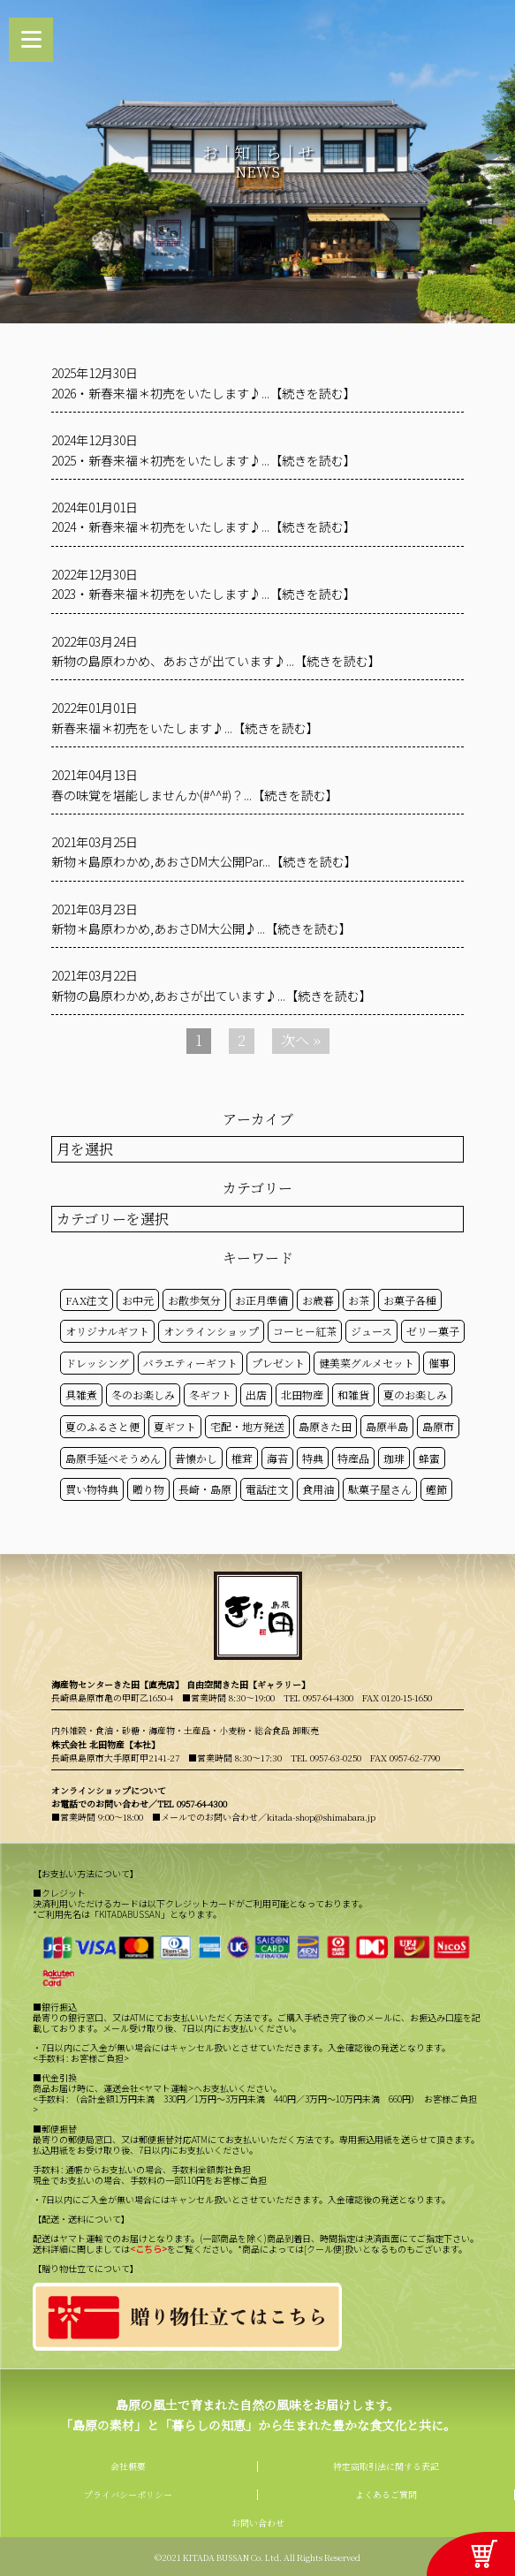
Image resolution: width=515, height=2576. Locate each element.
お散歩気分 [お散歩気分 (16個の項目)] (194, 1299)
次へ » (301, 1040)
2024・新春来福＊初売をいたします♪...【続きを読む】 (203, 526)
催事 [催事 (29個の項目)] (439, 1362)
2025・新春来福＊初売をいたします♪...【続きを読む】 (203, 460)
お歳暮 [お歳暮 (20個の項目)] (318, 1299)
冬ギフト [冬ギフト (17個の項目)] (210, 1394)
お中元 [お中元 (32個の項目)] (138, 1299)
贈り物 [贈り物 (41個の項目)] (148, 1488)
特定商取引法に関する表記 (386, 2466)
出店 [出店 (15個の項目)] (256, 1394)
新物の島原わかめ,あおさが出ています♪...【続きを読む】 (211, 995)
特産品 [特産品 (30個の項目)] (353, 1458)
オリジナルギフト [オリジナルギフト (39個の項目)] (107, 1330)
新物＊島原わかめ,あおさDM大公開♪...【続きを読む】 (201, 928)
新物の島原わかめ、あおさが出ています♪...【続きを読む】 (216, 661)
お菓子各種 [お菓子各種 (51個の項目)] (409, 1299)
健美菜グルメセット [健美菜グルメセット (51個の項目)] (366, 1362)
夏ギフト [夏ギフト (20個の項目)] (175, 1426)
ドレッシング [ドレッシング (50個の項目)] (97, 1362)
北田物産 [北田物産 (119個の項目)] (302, 1394)
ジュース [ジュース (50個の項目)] (371, 1330)
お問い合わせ (257, 2522)
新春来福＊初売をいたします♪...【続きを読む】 (185, 728)
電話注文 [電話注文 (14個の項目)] (267, 1488)
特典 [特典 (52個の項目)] (312, 1458)
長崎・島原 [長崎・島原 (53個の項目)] (204, 1488)
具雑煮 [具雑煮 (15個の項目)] (81, 1394)
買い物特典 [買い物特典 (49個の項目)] (91, 1488)
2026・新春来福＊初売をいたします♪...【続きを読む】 (203, 393)
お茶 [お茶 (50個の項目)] (358, 1299)
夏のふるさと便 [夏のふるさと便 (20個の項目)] (102, 1426)
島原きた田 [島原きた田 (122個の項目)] (325, 1426)
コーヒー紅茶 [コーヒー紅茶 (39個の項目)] (305, 1330)
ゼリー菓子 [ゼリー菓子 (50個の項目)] (432, 1330)
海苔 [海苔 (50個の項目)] (277, 1458)
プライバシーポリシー (128, 2494)
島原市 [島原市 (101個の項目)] (438, 1426)
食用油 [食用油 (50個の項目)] (318, 1488)
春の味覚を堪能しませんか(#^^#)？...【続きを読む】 (194, 795)
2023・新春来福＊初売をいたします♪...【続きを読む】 (203, 593)
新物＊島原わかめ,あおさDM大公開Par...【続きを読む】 (204, 861)
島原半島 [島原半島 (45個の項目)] (387, 1426)
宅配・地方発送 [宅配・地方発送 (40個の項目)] (247, 1426)
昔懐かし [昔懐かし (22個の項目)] (196, 1458)
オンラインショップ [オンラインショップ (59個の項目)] (211, 1330)
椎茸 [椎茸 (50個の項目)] (242, 1458)
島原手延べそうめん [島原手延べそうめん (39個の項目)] (113, 1458)
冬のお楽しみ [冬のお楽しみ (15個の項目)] (143, 1394)
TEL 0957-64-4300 (318, 1697)
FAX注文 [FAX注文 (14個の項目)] (86, 1299)
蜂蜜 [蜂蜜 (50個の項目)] (429, 1458)
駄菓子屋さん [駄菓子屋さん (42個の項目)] (380, 1488)
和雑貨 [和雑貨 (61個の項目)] (353, 1394)
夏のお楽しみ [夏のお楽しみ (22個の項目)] (415, 1394)
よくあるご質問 (386, 2494)
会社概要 (128, 2466)
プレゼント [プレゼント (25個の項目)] (278, 1362)
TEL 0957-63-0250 (326, 1757)
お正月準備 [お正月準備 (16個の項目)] (261, 1299)
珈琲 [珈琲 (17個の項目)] (394, 1458)
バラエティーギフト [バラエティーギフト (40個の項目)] (190, 1362)
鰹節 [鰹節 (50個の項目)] (436, 1488)
